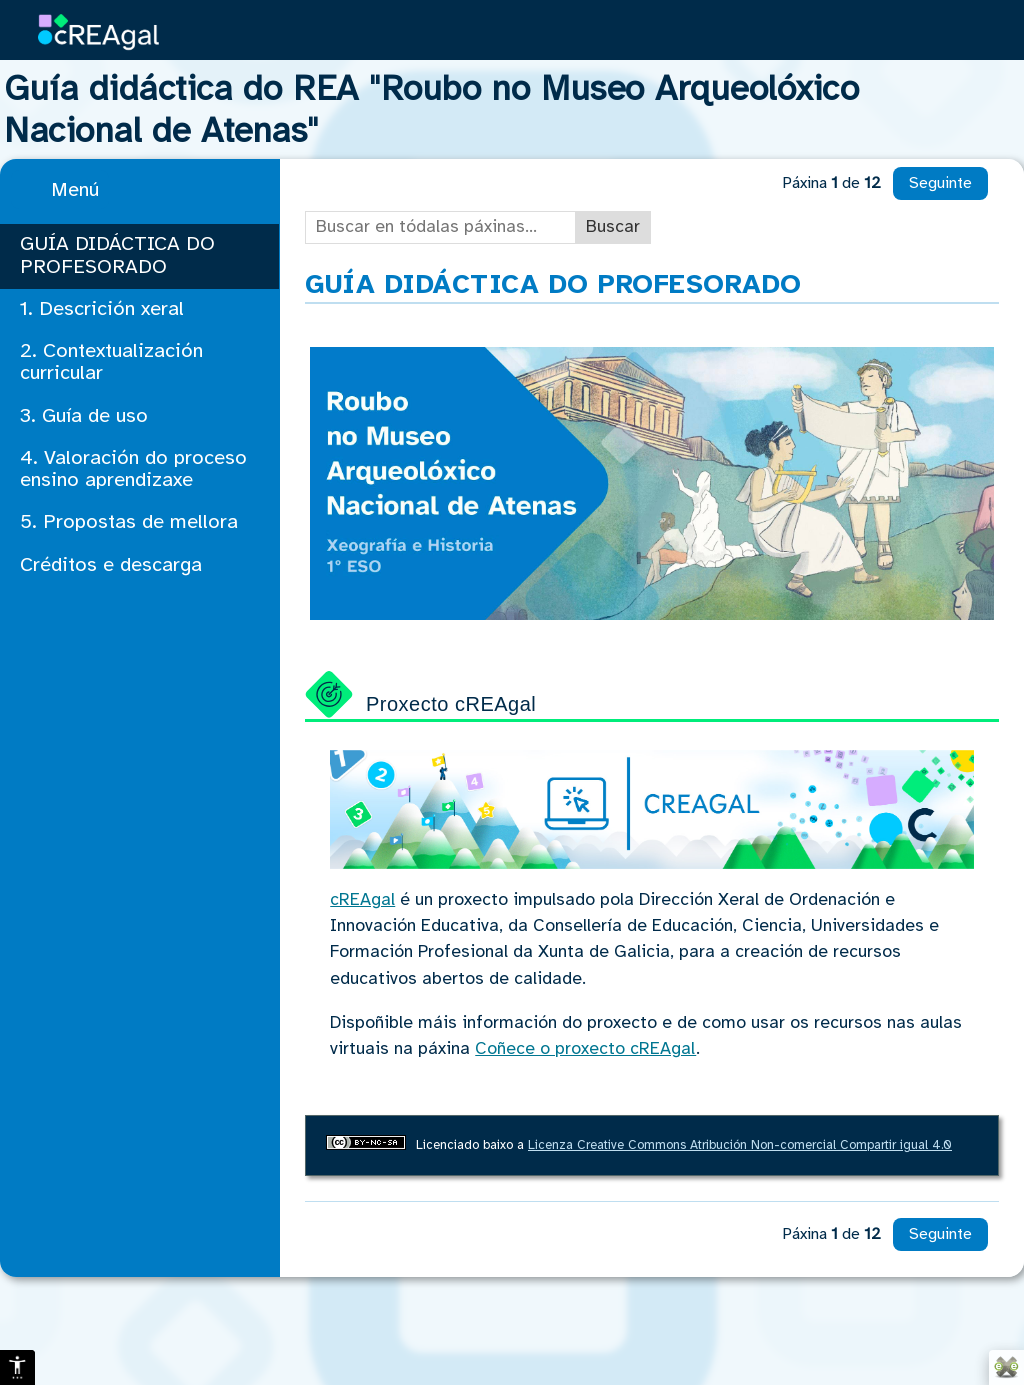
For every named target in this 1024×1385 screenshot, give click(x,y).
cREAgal (362, 900)
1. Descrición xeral (102, 309)
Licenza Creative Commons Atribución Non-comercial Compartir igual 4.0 (740, 1145)
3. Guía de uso (84, 416)
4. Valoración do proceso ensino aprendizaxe (133, 469)
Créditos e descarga (111, 565)
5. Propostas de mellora (129, 522)
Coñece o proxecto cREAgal (585, 1049)
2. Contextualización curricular (111, 362)
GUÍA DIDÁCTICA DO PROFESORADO (117, 255)
